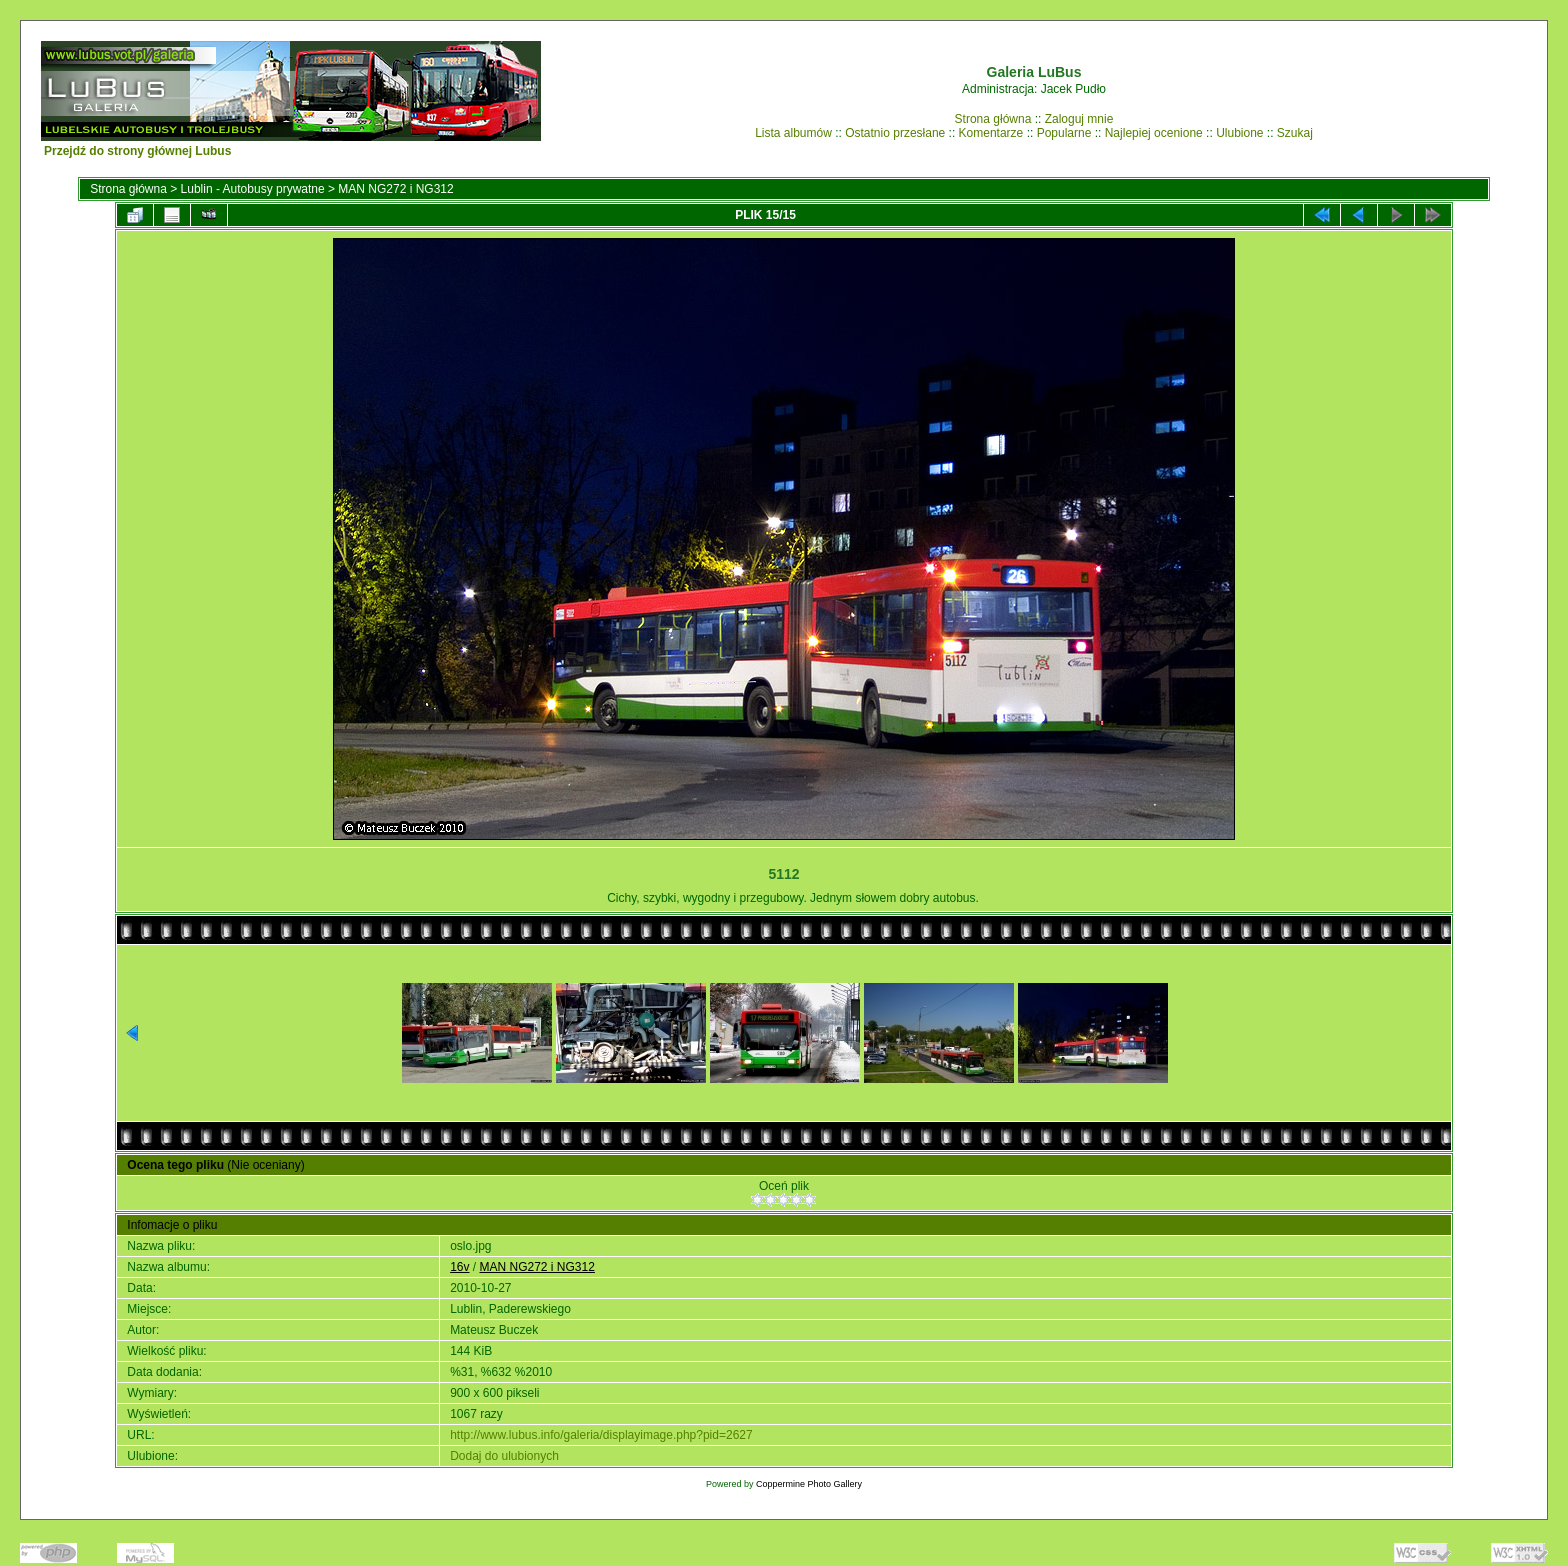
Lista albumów (793, 133)
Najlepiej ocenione (1154, 133)
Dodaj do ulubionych (504, 1456)
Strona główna (993, 119)
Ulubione (1239, 133)
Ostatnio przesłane (895, 133)
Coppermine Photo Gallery (809, 1484)
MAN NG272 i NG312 (395, 189)
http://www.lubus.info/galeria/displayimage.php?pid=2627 (601, 1435)
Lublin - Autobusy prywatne (253, 189)
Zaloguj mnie (1079, 119)
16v (459, 1267)
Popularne (1064, 133)
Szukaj (1295, 133)
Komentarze (991, 133)
